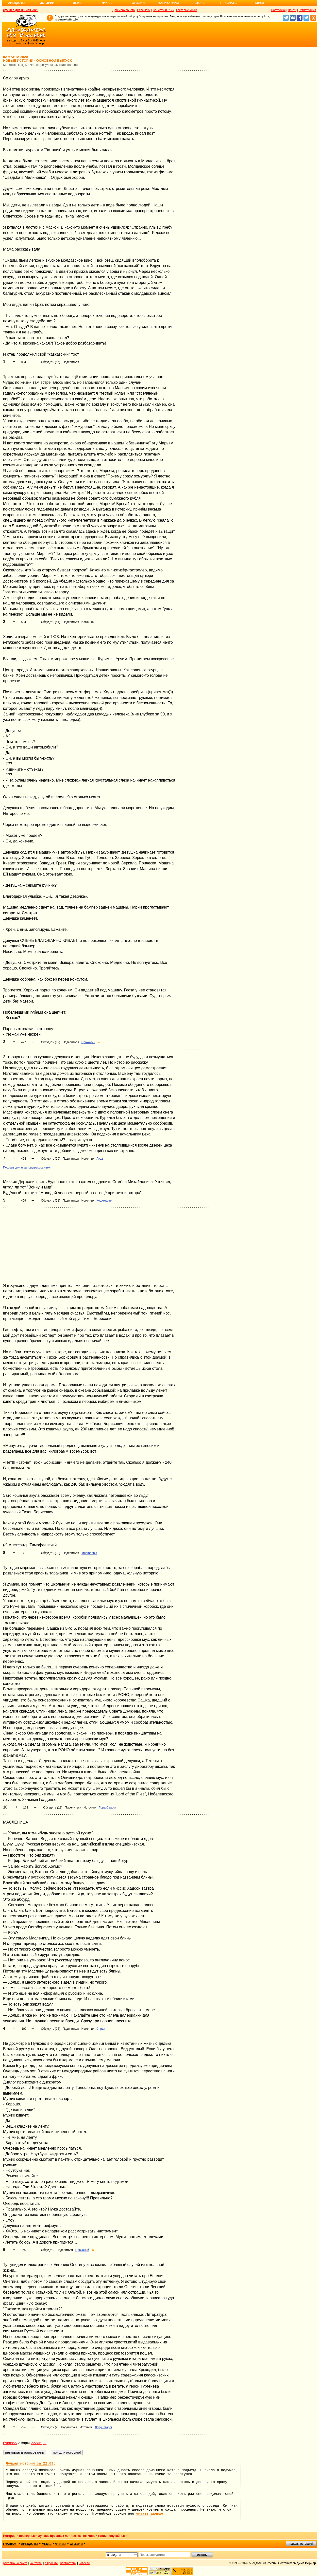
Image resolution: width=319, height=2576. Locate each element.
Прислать (228, 3)
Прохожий (88, 1042)
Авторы (198, 3)
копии (102, 2536)
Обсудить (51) (50, 622)
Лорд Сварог (107, 1807)
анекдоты (29, 2544)
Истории (47, 3)
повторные (27, 2536)
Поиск (259, 3)
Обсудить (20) (50, 1158)
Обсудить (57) (50, 362)
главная (10, 2544)
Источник (87, 622)
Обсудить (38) (50, 1553)
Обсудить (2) (49, 2427)
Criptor (101, 2028)
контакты (36, 2563)
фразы (60, 2544)
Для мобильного (123, 10)
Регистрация (307, 10)
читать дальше (151, 2514)
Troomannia (89, 1553)
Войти (292, 10)
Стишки (138, 3)
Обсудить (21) (50, 1200)
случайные (117, 2536)
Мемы (77, 3)
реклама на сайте (15, 2563)
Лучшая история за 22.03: (31, 2464)
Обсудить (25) (50, 2028)
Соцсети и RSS (163, 10)
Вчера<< (10, 2443)
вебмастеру (68, 2563)
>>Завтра (39, 2443)
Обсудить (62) (50, 1042)
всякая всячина (83, 2536)
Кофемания (105, 1200)
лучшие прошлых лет (54, 2536)
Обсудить (47, 2250)
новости (84, 2563)
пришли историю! (301, 2543)
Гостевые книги (186, 10)
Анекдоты (16, 3)
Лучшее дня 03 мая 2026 (20, 10)
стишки (76, 2544)
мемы (46, 2544)
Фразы (107, 3)
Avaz (100, 1158)
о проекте (51, 2563)
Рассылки (144, 10)
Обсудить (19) (52, 1807)
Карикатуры (168, 3)
